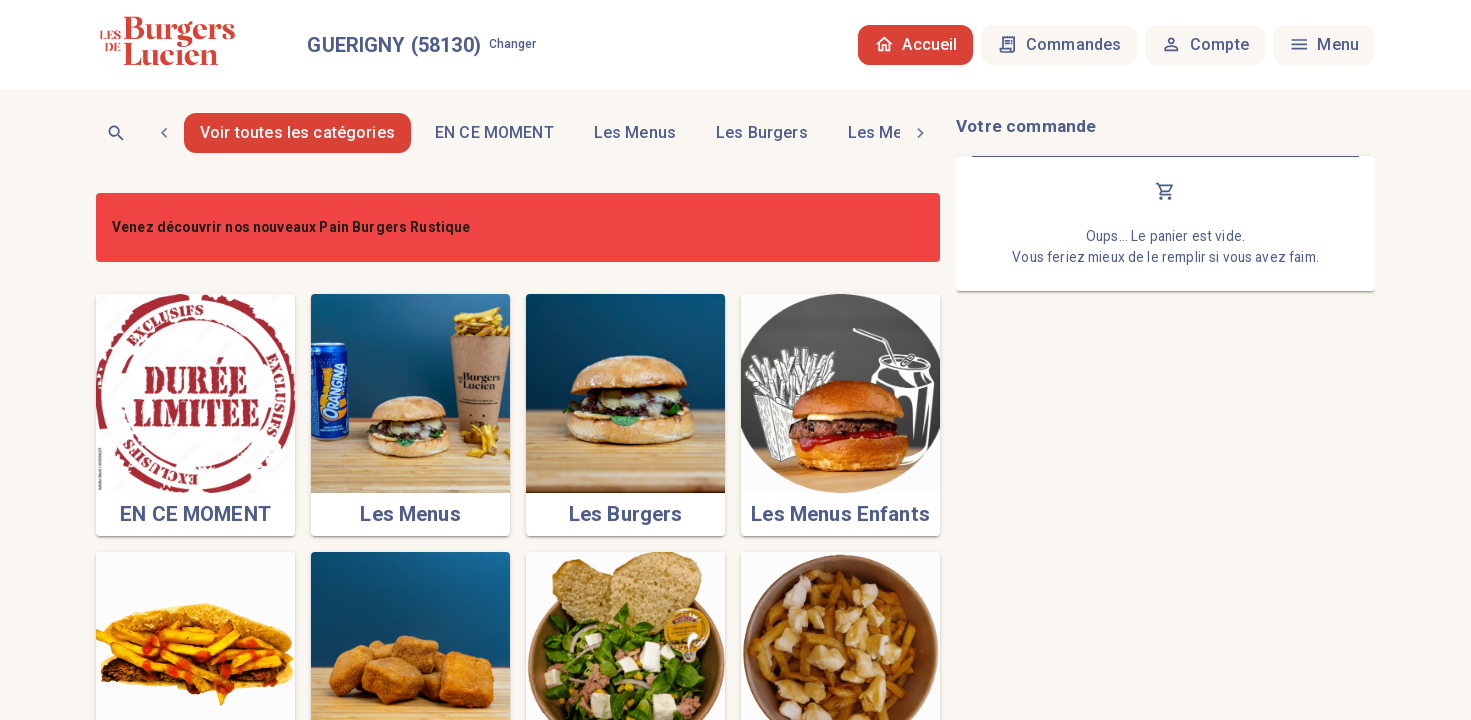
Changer (513, 44)
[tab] (494, 133)
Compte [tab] (1204, 45)
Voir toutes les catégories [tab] (297, 133)
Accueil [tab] (916, 45)
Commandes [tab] (1059, 45)
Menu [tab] (1324, 45)
